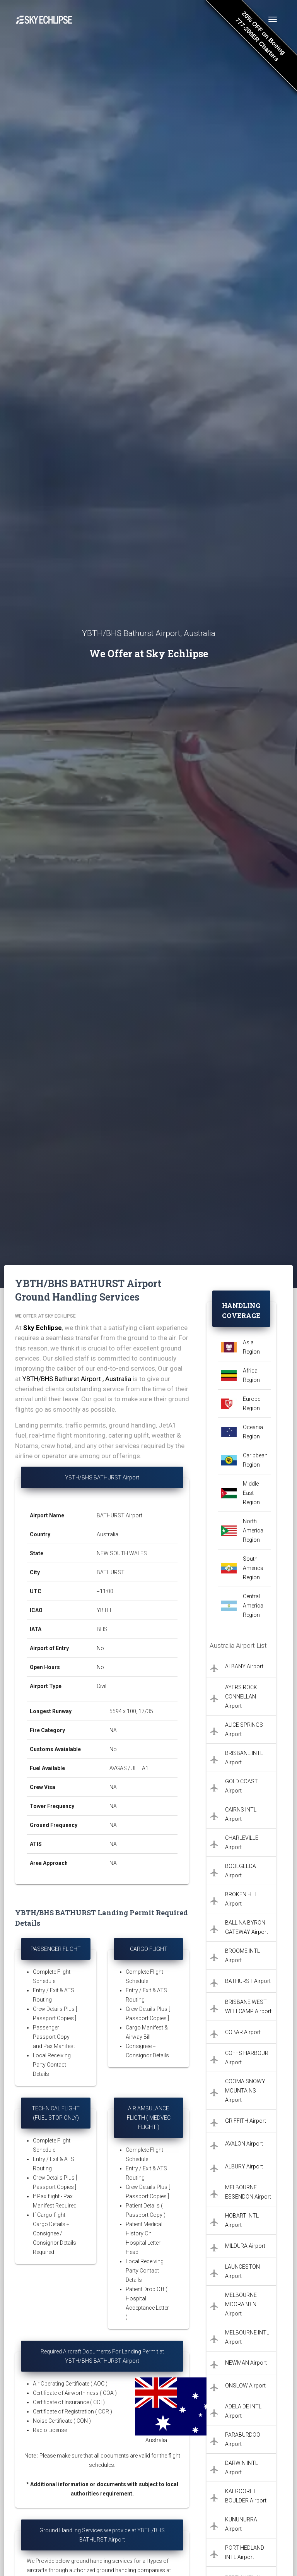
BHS (102, 1629)
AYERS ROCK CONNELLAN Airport (241, 1696)
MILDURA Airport (245, 2246)
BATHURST (111, 1572)
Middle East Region (251, 1493)
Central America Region (253, 1605)
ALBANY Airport (244, 1666)
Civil (101, 1686)
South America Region (253, 1568)
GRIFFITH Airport (245, 2121)
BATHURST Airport (119, 1515)
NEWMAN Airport (246, 2363)
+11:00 (105, 1591)
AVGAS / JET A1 (128, 1768)
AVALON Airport (244, 2144)
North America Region (253, 1530)
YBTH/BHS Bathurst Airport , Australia (76, 1379)
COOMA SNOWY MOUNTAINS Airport (245, 2090)
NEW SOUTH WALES (122, 1553)
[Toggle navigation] (272, 19)
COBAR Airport (243, 2032)
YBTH (104, 1610)
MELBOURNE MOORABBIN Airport (241, 2304)
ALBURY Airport (244, 2166)
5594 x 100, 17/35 (131, 1711)
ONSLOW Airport (245, 2385)
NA (113, 1730)
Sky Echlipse (42, 1328)
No (100, 1648)
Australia (107, 1534)
